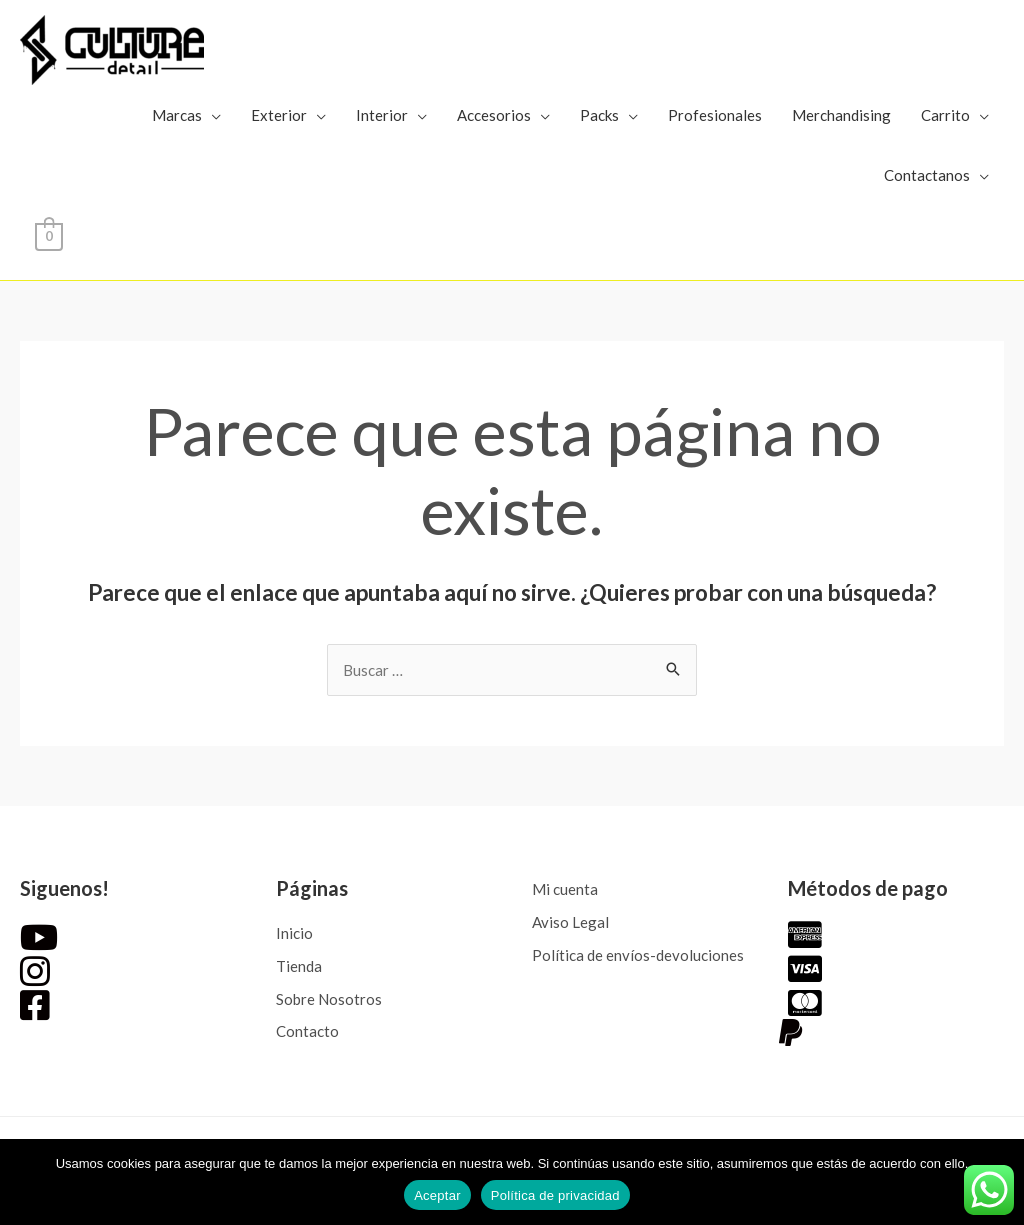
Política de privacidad (555, 1195)
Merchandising (841, 115)
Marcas (177, 115)
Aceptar (437, 1195)
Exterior (279, 115)
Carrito (945, 115)
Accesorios (494, 115)
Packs (599, 115)
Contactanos (927, 175)
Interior (382, 115)
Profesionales (715, 115)
